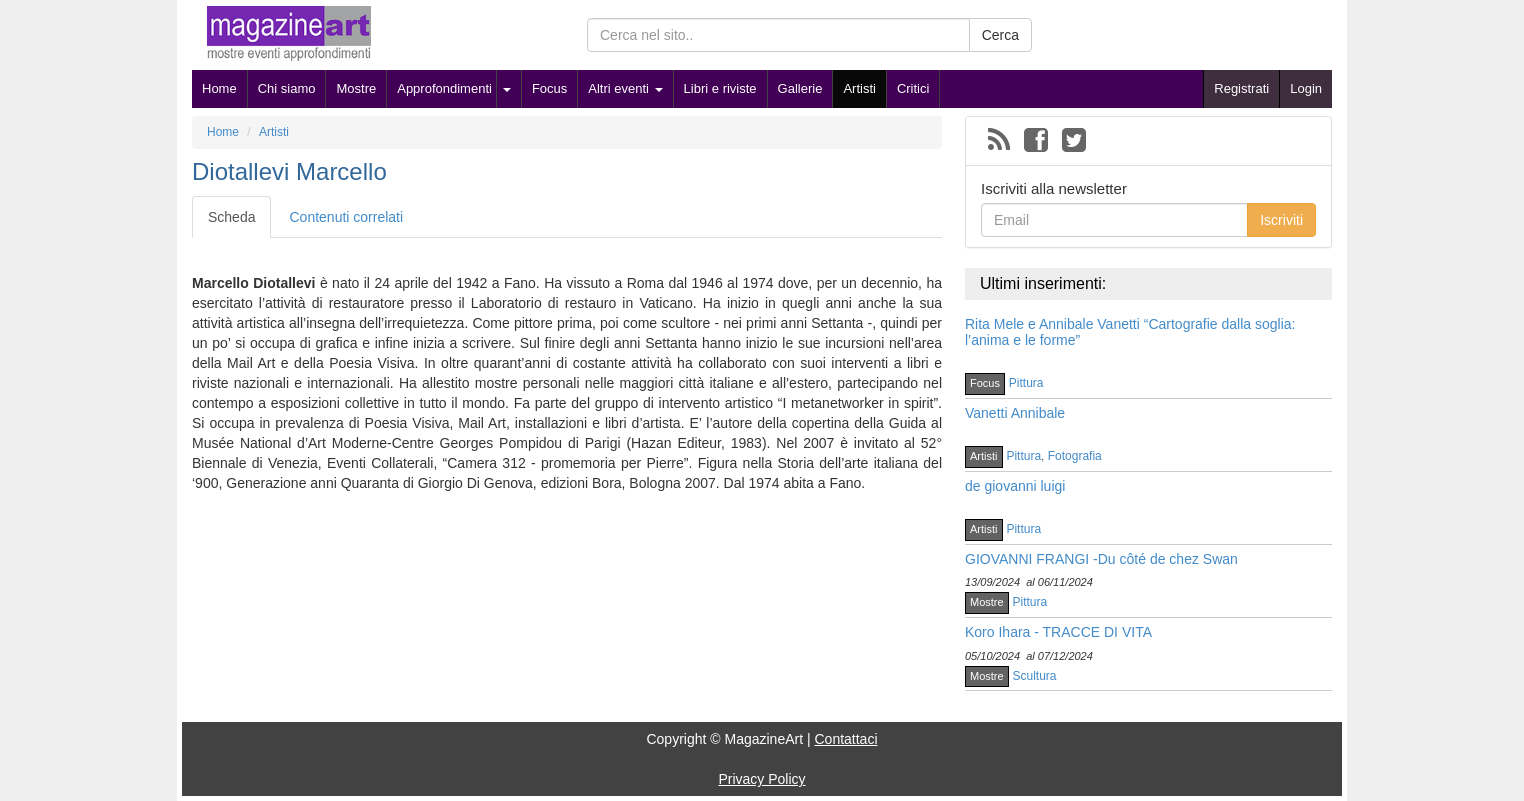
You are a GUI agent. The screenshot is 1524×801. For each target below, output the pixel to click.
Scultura (1035, 676)
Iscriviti (1281, 220)
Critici (913, 88)
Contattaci (845, 739)
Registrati (1241, 88)
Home (219, 88)
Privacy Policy (761, 779)
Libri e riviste (720, 88)
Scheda (231, 217)
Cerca (1000, 35)
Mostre (356, 88)
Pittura (1026, 383)
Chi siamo (287, 88)
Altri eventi (625, 88)
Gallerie (800, 88)
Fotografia (1075, 456)
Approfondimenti (444, 88)
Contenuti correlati (346, 217)
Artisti (859, 88)
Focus (549, 88)
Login (1306, 88)
